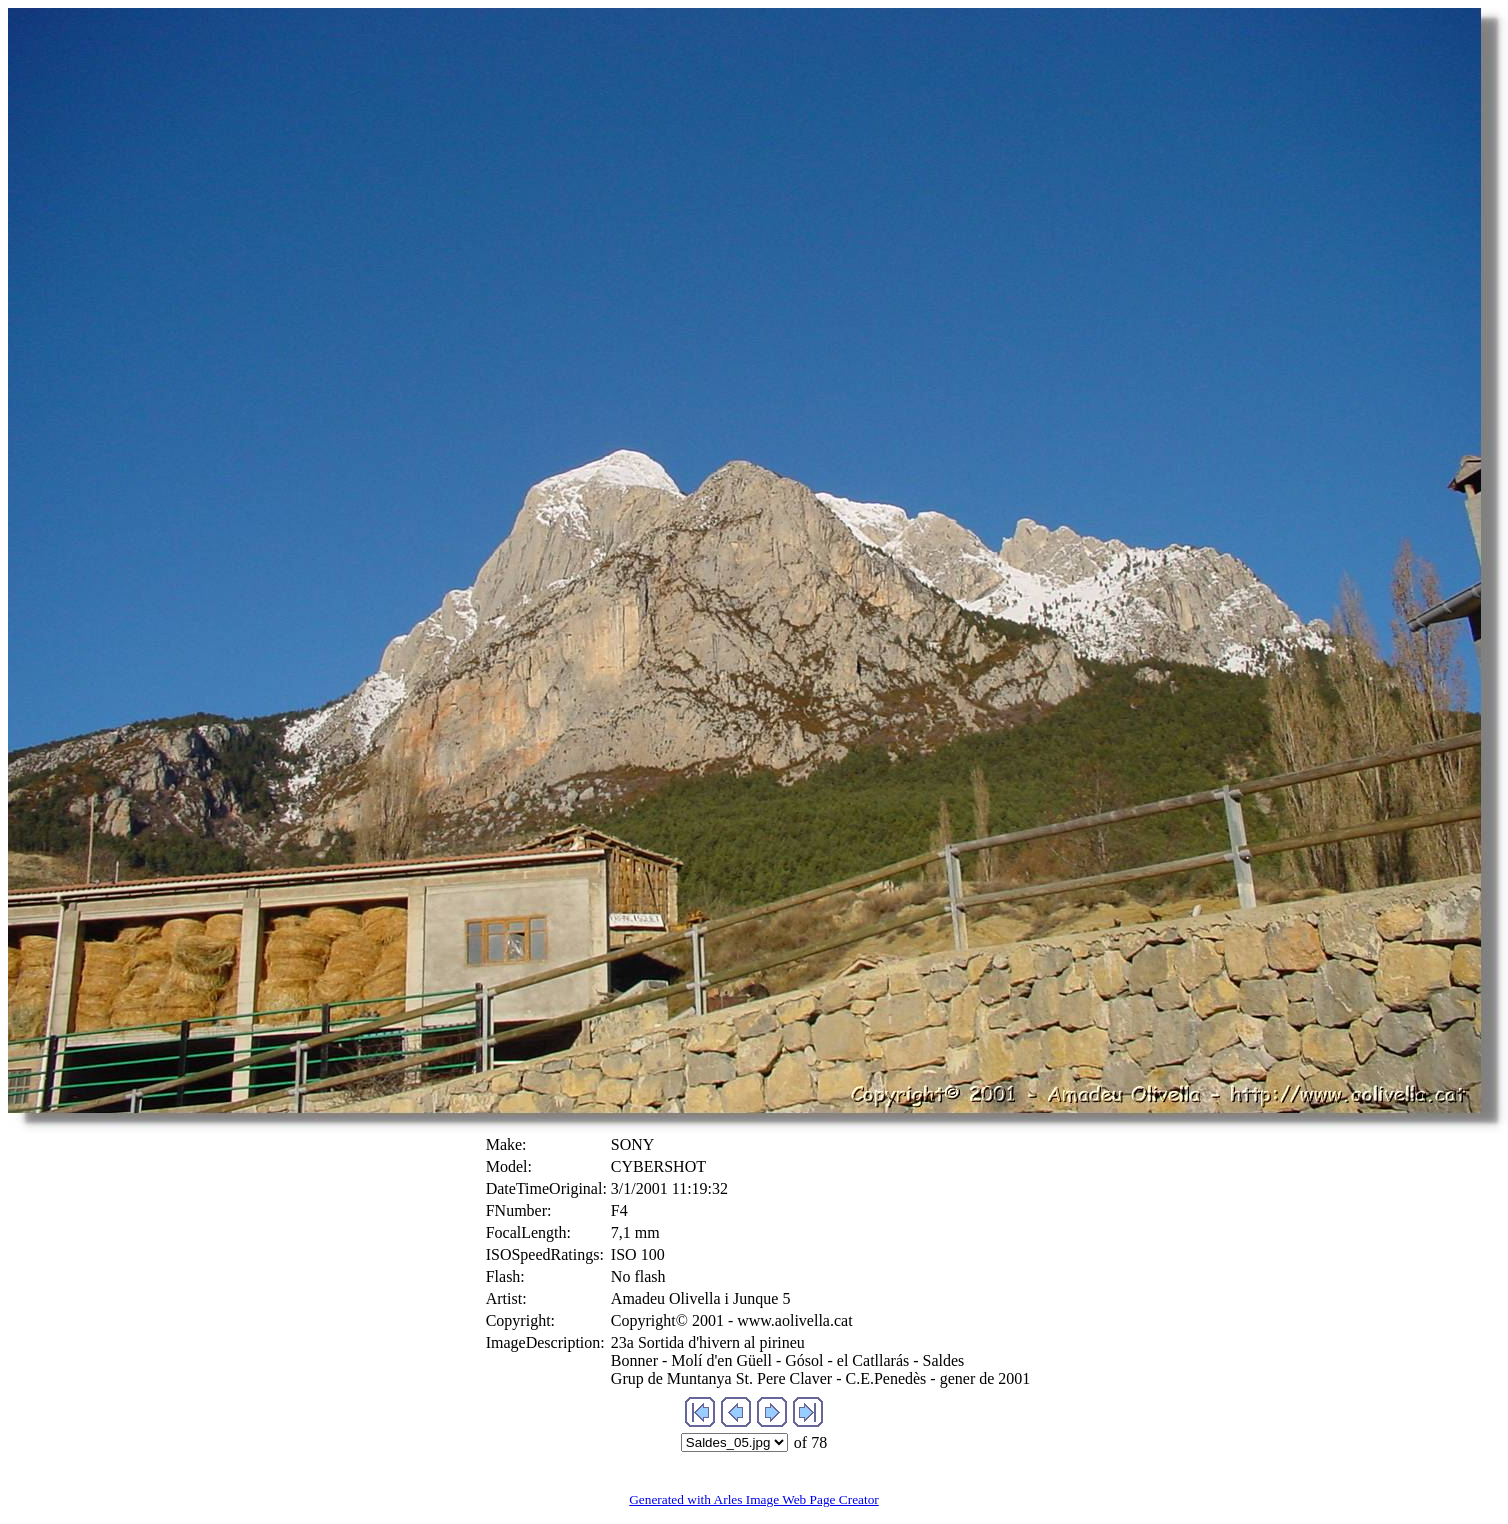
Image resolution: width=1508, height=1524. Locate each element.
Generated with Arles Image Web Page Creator (754, 1499)
